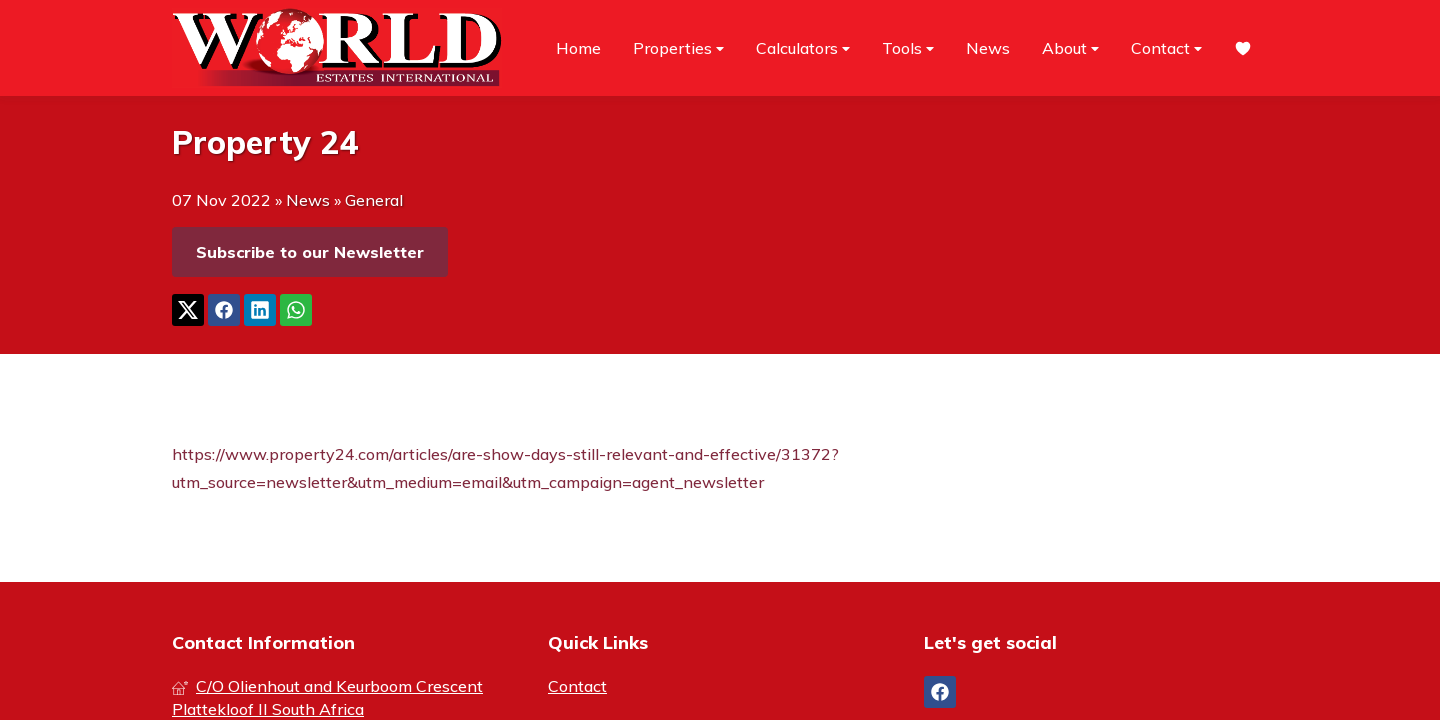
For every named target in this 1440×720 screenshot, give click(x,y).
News (988, 48)
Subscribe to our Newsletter (310, 252)
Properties (678, 48)
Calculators (803, 48)
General (374, 200)
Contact (1166, 48)
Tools (908, 48)
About (1070, 48)
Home (578, 48)
